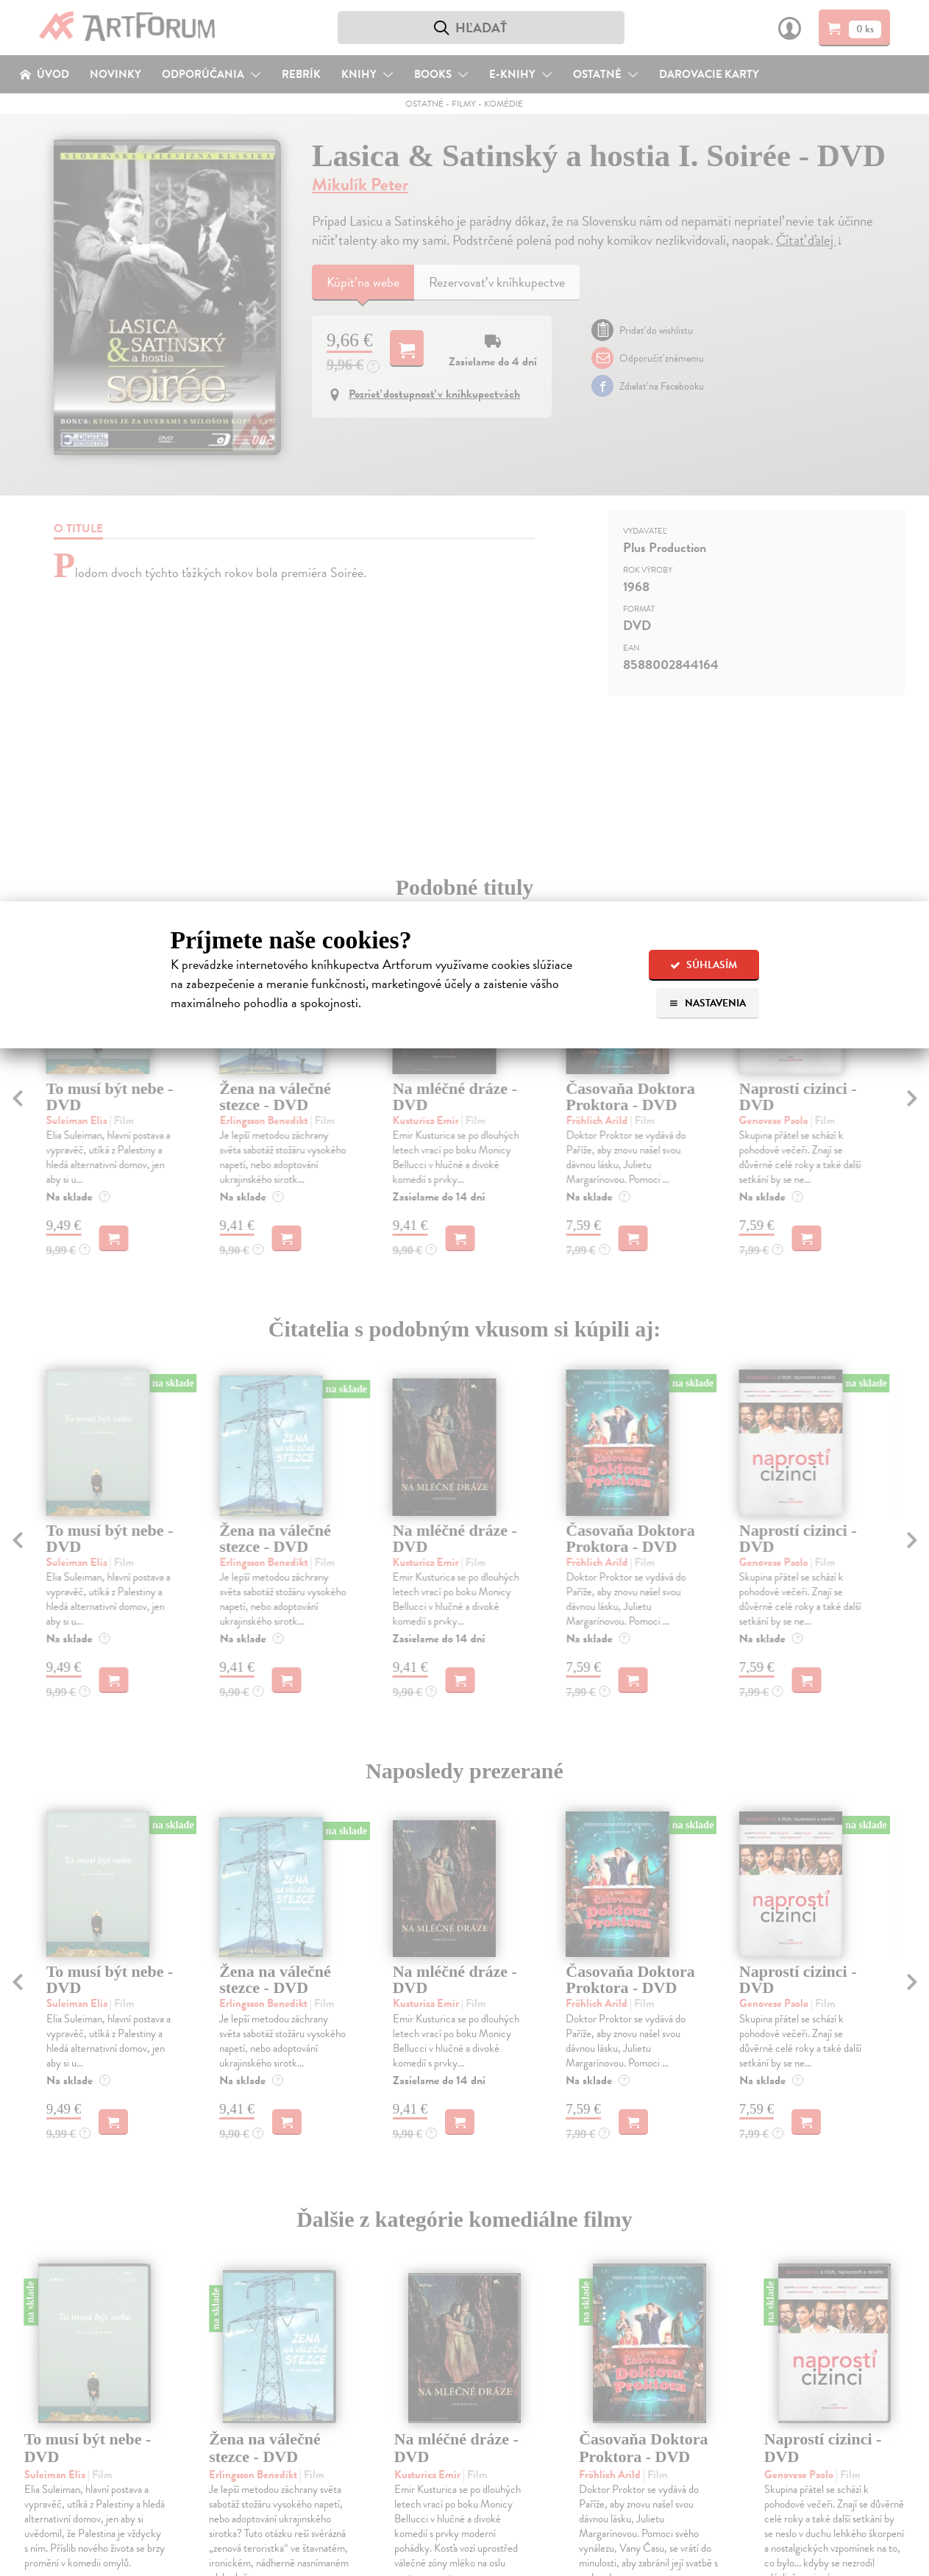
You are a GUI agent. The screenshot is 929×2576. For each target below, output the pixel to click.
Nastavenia (707, 1003)
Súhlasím (703, 965)
